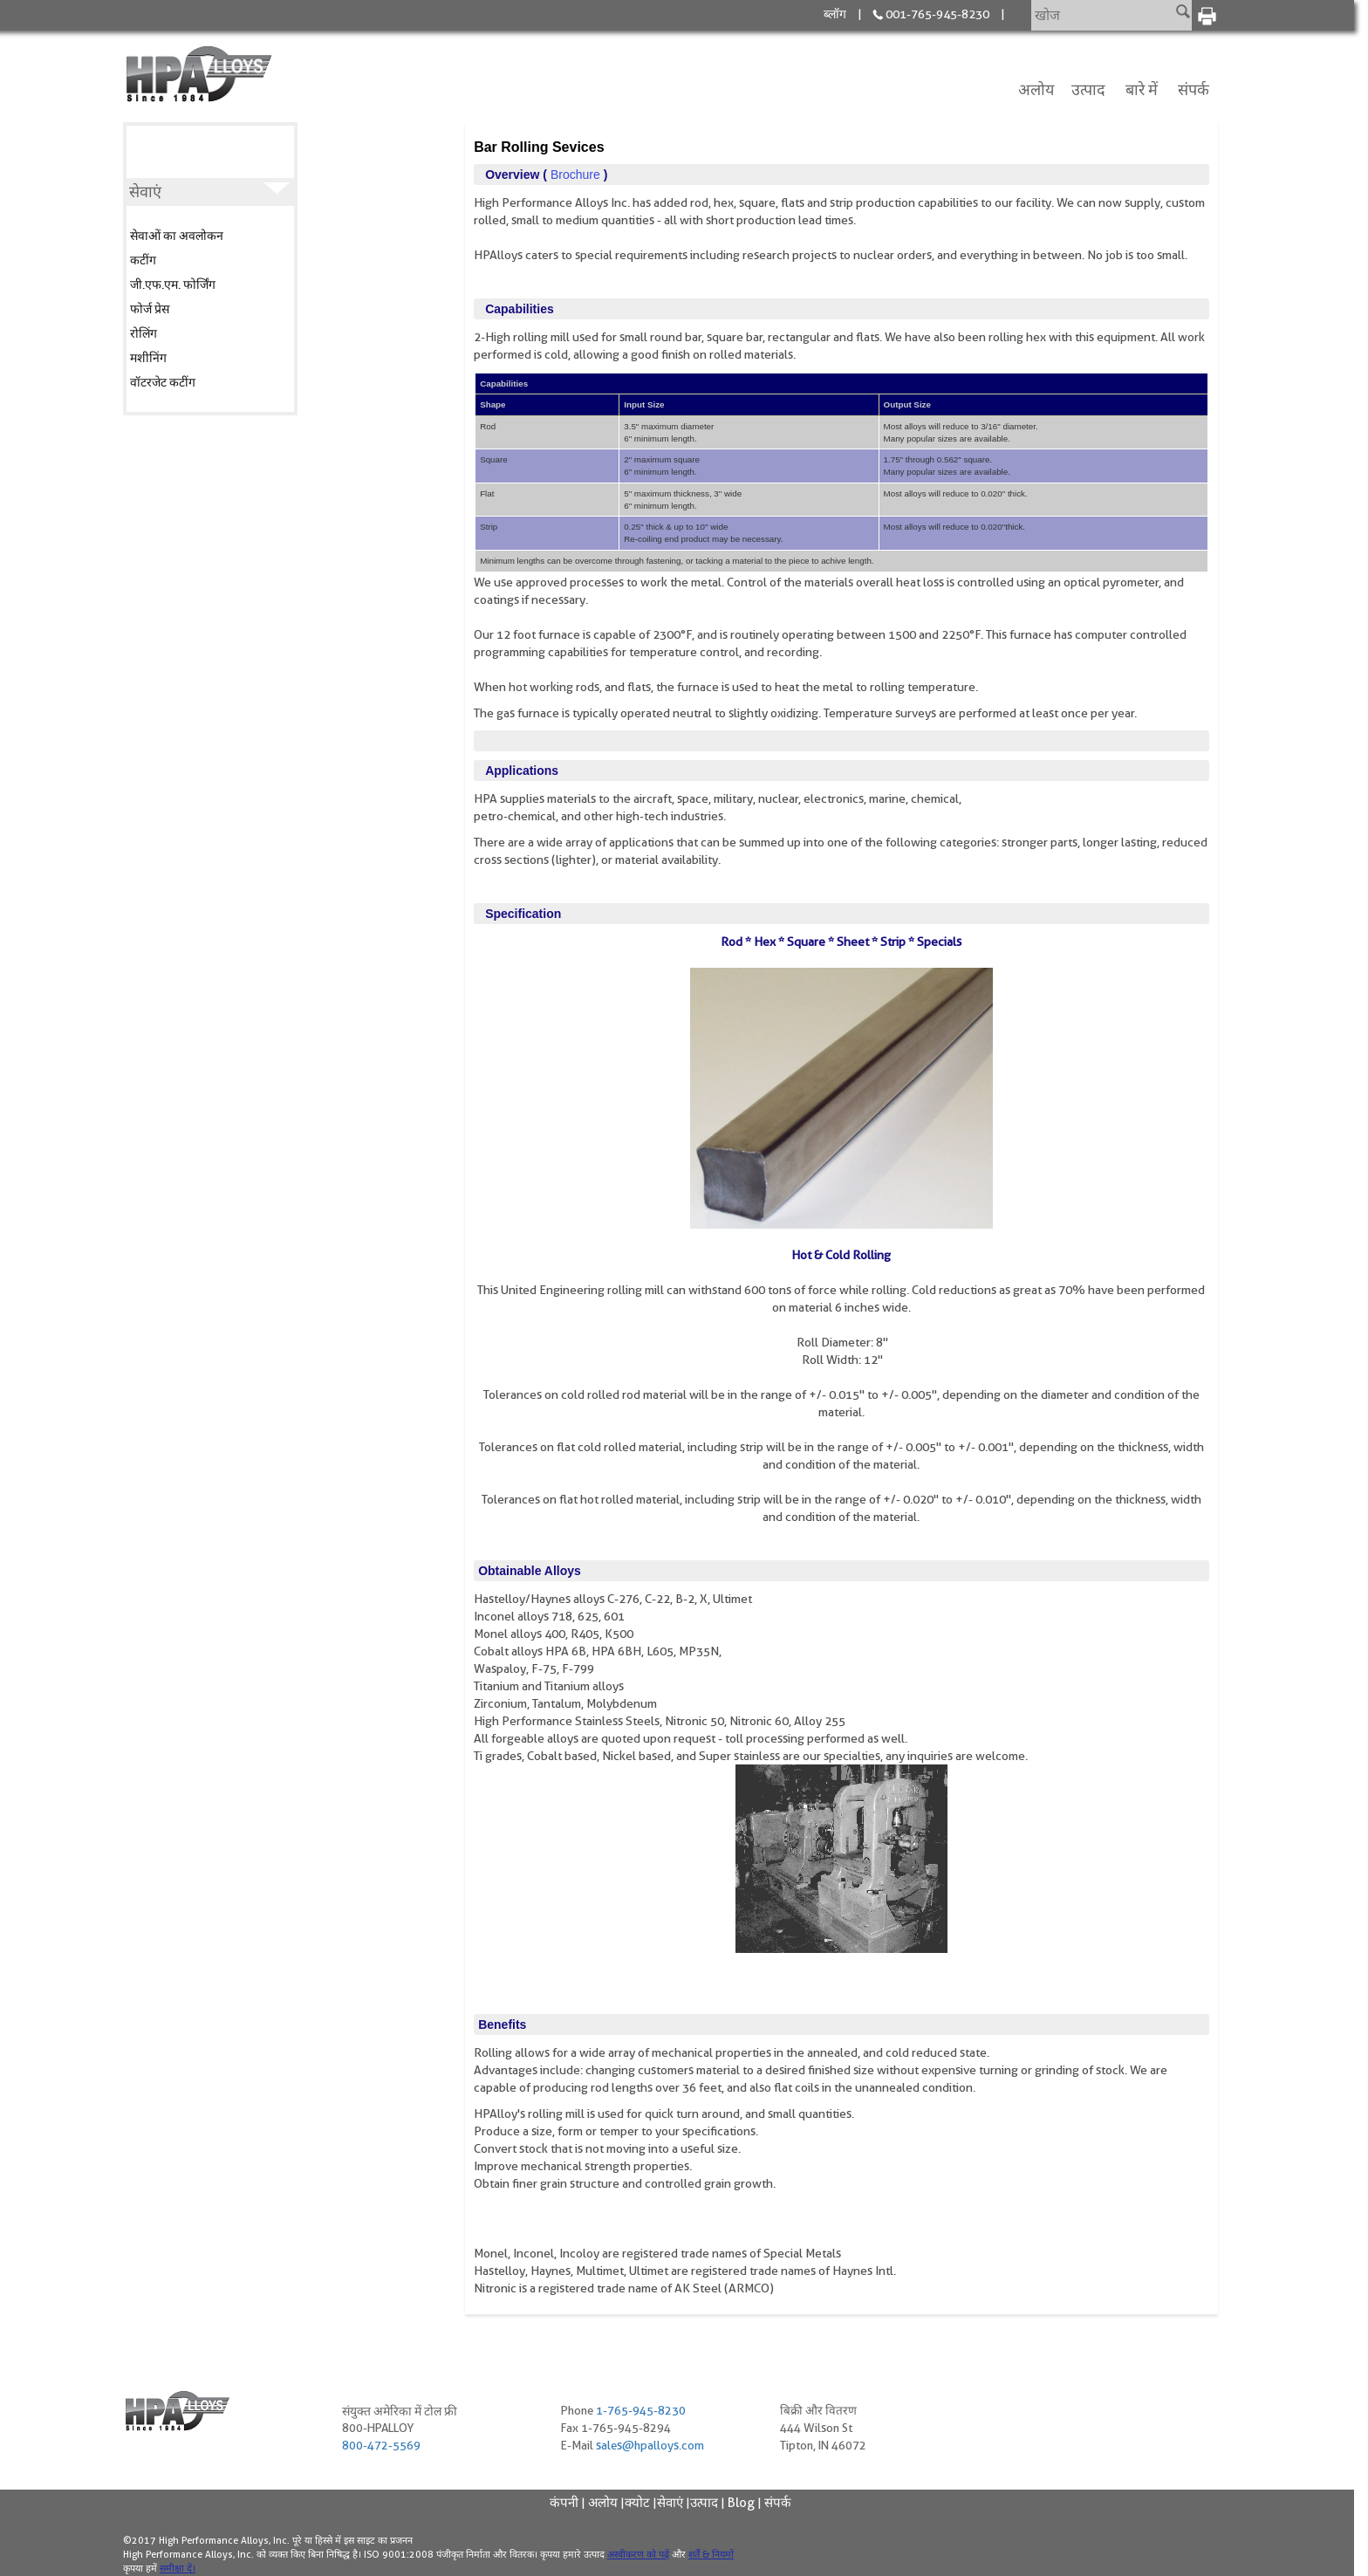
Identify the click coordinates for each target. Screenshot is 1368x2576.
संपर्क (1193, 89)
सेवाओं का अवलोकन (176, 236)
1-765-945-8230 (644, 2411)
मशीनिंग (148, 358)
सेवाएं (670, 2503)
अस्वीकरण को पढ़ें (638, 2554)
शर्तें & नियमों (711, 2554)
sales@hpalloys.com (652, 2446)
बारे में (1141, 89)
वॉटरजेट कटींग (162, 382)
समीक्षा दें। (177, 2568)
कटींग (143, 260)
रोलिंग (143, 333)
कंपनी (564, 2503)
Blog (741, 2503)
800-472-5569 (381, 2446)
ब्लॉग (835, 14)
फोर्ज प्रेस (149, 309)
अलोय (1036, 89)
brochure (575, 175)
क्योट (637, 2503)
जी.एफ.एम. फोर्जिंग (172, 284)
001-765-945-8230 (937, 14)
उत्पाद (1088, 89)
